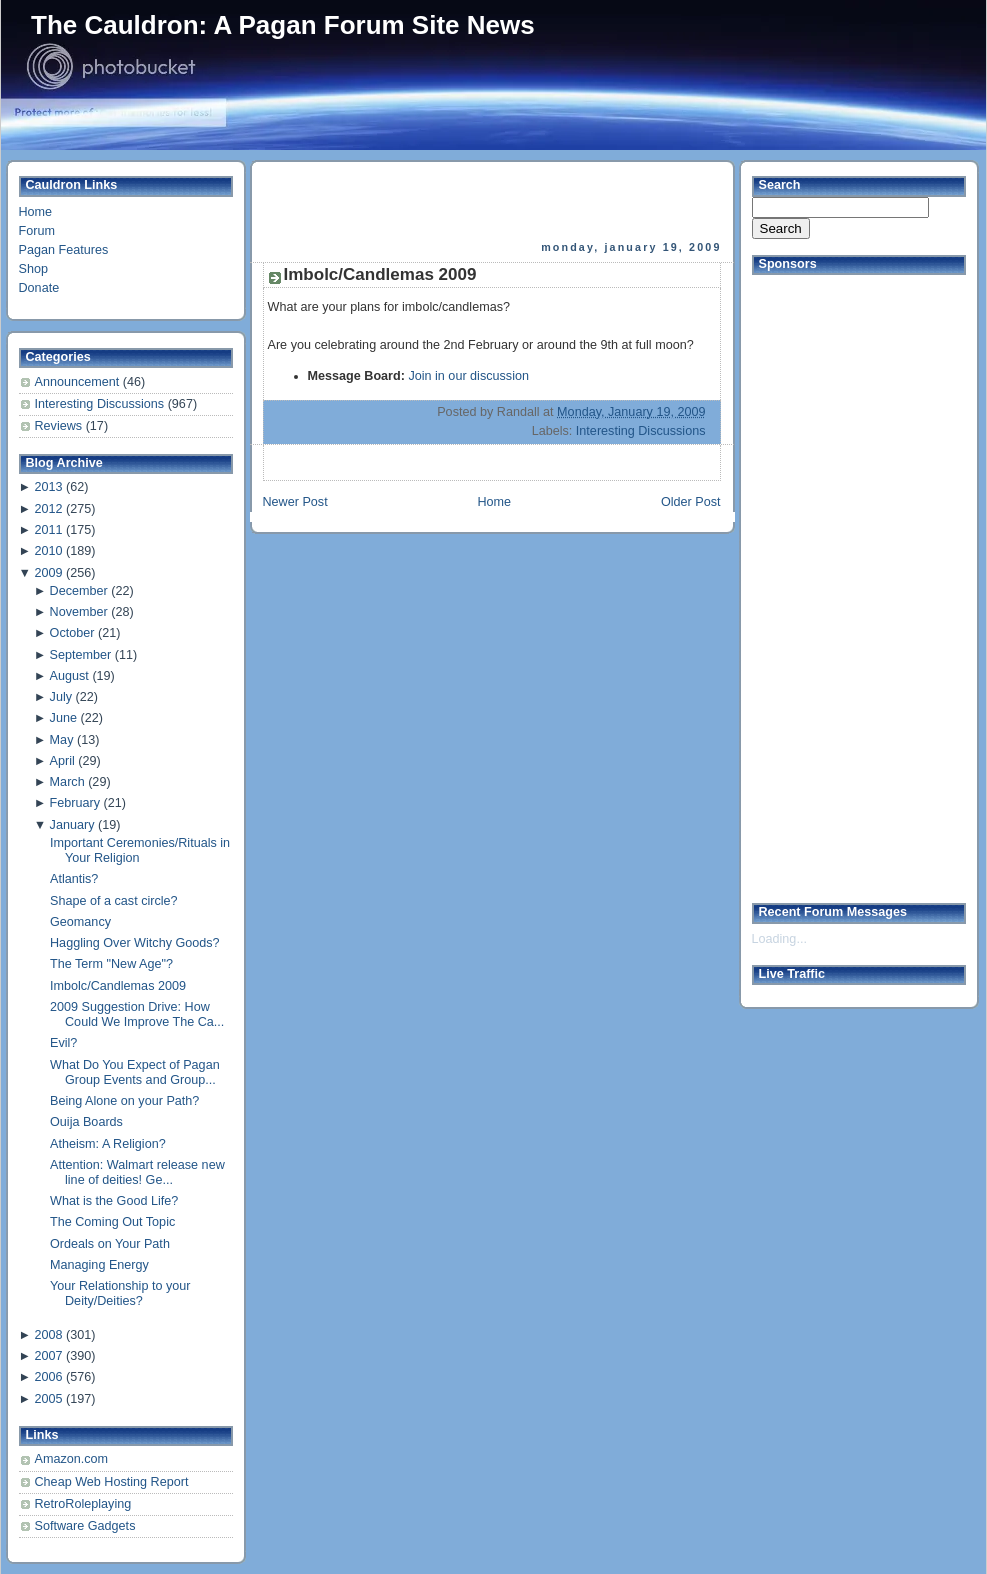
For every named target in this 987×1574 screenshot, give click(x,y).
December (79, 591)
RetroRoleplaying (83, 1504)
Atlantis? (74, 879)
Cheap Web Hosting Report (112, 1482)
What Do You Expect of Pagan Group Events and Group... (135, 1072)
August (69, 676)
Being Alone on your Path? (124, 1101)
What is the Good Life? (114, 1201)
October (72, 633)
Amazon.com (72, 1459)
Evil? (63, 1043)
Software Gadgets (85, 1526)
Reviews (60, 426)
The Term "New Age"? (111, 964)
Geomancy (80, 922)
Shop (33, 269)
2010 (48, 551)
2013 (48, 487)
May (62, 740)
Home (36, 212)
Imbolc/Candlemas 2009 (118, 986)
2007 (48, 1356)
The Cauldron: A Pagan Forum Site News (283, 25)
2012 (48, 509)
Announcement (79, 382)
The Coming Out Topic (112, 1222)
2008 (48, 1335)
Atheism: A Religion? (108, 1144)
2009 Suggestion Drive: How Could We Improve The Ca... (137, 1014)
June (63, 718)
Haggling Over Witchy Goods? (135, 943)
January (72, 825)
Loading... (779, 939)
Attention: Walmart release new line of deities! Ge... (137, 1172)
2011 (48, 530)
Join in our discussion (468, 376)
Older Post (691, 502)
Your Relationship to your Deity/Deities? (120, 1293)
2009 (48, 573)
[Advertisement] (494, 201)
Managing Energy (99, 1265)
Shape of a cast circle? (114, 901)
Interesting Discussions (101, 404)
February (75, 803)
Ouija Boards (86, 1122)
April (62, 761)
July (61, 697)
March (67, 782)
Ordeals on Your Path (110, 1244)
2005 (48, 1399)
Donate (39, 288)
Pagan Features (64, 250)
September (81, 655)
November (79, 612)
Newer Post (295, 502)
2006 (48, 1377)
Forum (37, 231)
